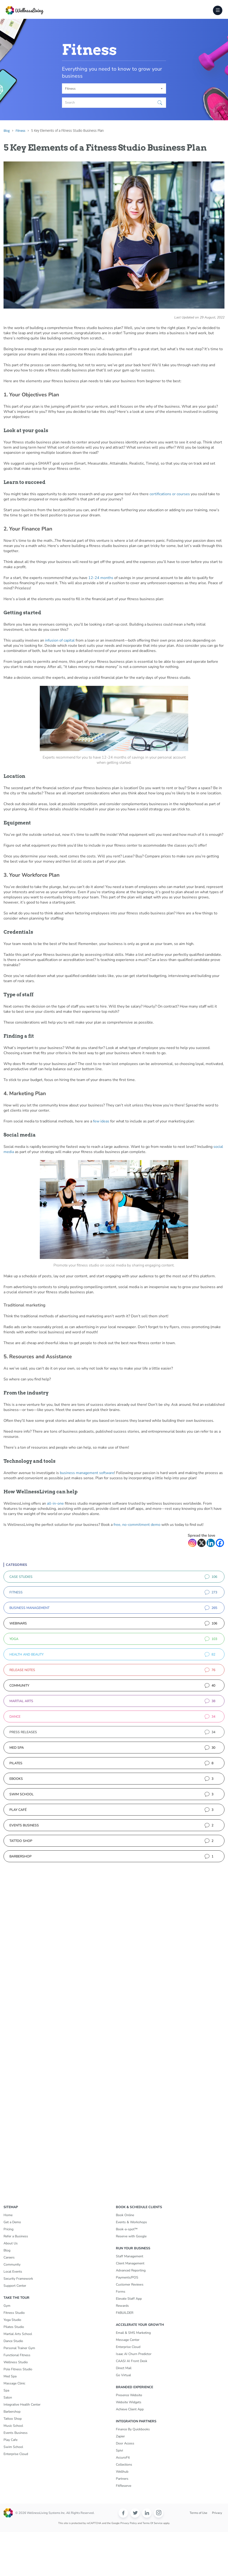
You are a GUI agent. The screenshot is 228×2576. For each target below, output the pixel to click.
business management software (87, 1472)
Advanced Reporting (131, 2270)
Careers (9, 2257)
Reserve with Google (131, 2236)
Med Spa (10, 2376)
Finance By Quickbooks (133, 2429)
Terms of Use (198, 2513)
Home (8, 2215)
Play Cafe (10, 2440)
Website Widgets (128, 2402)
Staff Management (129, 2256)
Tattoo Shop (13, 2418)
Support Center (15, 2285)
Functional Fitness (17, 2355)
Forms (120, 2291)
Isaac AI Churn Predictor (133, 2354)
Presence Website (129, 2395)
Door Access (125, 2443)
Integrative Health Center (22, 2404)
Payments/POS (127, 2277)
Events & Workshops (131, 2222)
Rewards (122, 2305)
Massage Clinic (14, 2383)
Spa (6, 2390)
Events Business (16, 2433)
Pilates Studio (14, 2327)
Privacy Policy (128, 2523)
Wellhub (122, 2471)
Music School (13, 2425)
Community (12, 2264)
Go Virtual (123, 2375)
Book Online (125, 2215)
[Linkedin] (211, 1543)
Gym (7, 2305)
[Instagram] (192, 1543)
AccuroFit (123, 2457)
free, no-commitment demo (137, 1524)
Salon (8, 2397)
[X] (201, 1543)
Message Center (127, 2340)
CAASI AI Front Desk (131, 2361)
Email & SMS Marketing (133, 2333)
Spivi (119, 2450)
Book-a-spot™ (127, 2229)
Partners (122, 2478)
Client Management (130, 2263)
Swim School (13, 2447)
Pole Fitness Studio (18, 2369)
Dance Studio (13, 2341)
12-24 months (100, 577)
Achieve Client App (130, 2409)
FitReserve (123, 2486)
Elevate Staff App (129, 2298)
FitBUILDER (124, 2313)
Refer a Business (16, 2236)
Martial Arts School (18, 2334)
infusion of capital (60, 640)
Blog (7, 2250)
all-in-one (55, 1503)
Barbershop (12, 2411)
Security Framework (18, 2278)
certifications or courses (170, 494)
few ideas (101, 1121)
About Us (11, 2243)
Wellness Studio (16, 2362)
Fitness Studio (14, 2313)
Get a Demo (12, 2222)
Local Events (13, 2271)
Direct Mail (123, 2368)
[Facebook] (220, 1543)
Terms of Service (152, 2523)
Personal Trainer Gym (19, 2348)
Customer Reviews (129, 2284)
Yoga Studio (12, 2320)
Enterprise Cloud (16, 2454)
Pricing (8, 2229)
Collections (124, 2464)
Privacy (217, 2513)
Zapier (120, 2436)
